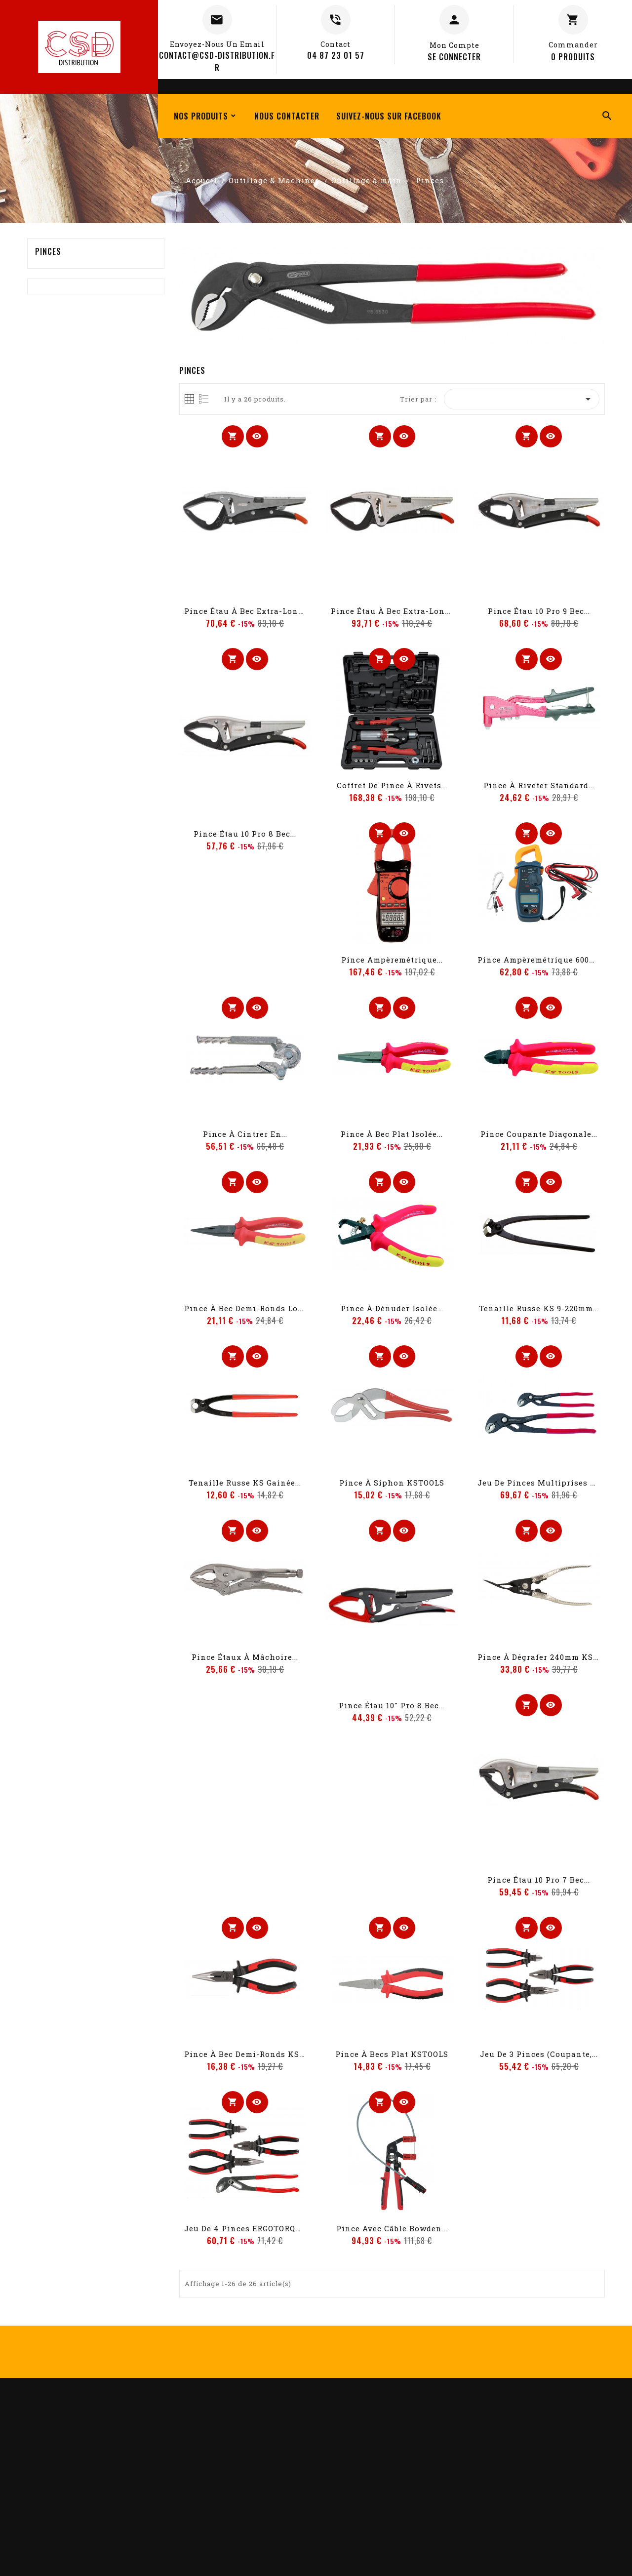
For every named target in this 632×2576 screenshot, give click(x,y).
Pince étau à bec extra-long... (246, 611)
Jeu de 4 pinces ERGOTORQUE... (248, 2228)
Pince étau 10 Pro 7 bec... (538, 1880)
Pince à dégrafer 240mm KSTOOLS (548, 1657)
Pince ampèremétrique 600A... (539, 960)
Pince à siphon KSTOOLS (391, 1483)
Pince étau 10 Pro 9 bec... (539, 611)
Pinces (48, 251)
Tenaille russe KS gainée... (245, 1483)
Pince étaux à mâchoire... (245, 1657)
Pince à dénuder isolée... (392, 1308)
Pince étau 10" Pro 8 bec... (392, 1705)
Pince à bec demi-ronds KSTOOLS (254, 2054)
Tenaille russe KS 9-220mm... (539, 1308)
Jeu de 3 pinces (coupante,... (539, 2054)
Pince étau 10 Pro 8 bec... (245, 834)
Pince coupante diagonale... (538, 1134)
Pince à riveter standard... (538, 785)
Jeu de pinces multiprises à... (539, 1483)
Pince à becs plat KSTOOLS (391, 2054)
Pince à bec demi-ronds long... (249, 1308)
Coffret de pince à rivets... (392, 785)
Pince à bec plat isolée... (392, 1134)
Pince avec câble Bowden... (392, 2228)
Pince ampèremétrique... (392, 960)
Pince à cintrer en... (245, 1134)
